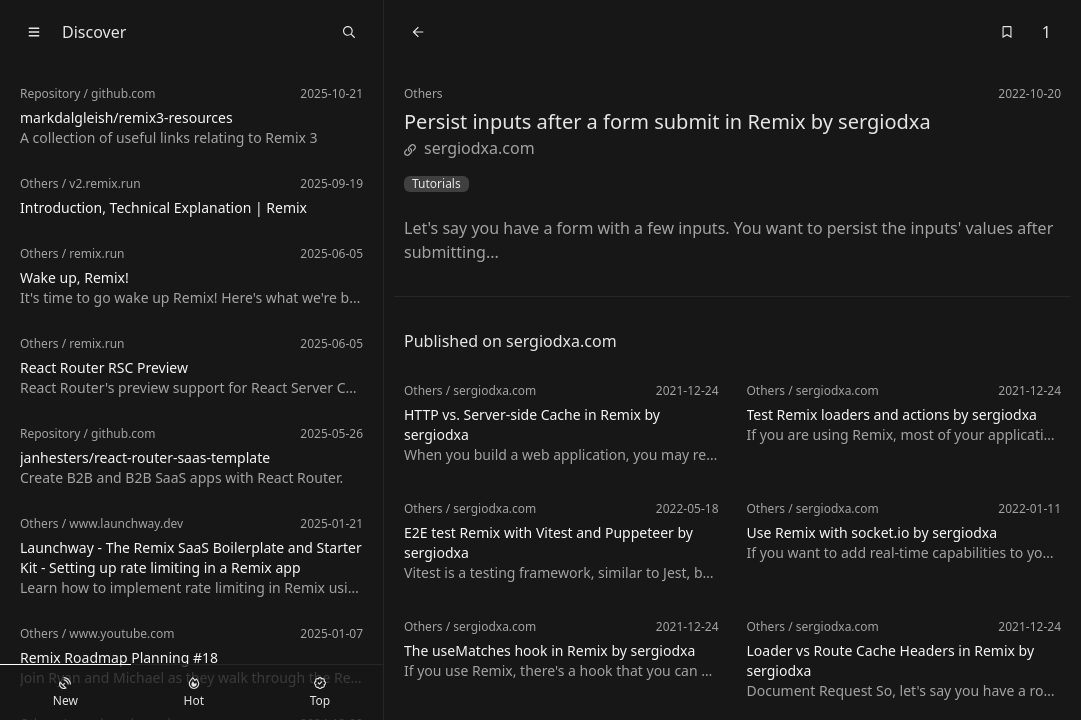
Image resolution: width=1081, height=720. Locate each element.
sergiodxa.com (469, 148)
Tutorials (436, 184)
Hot (194, 693)
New (65, 693)
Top (320, 693)
